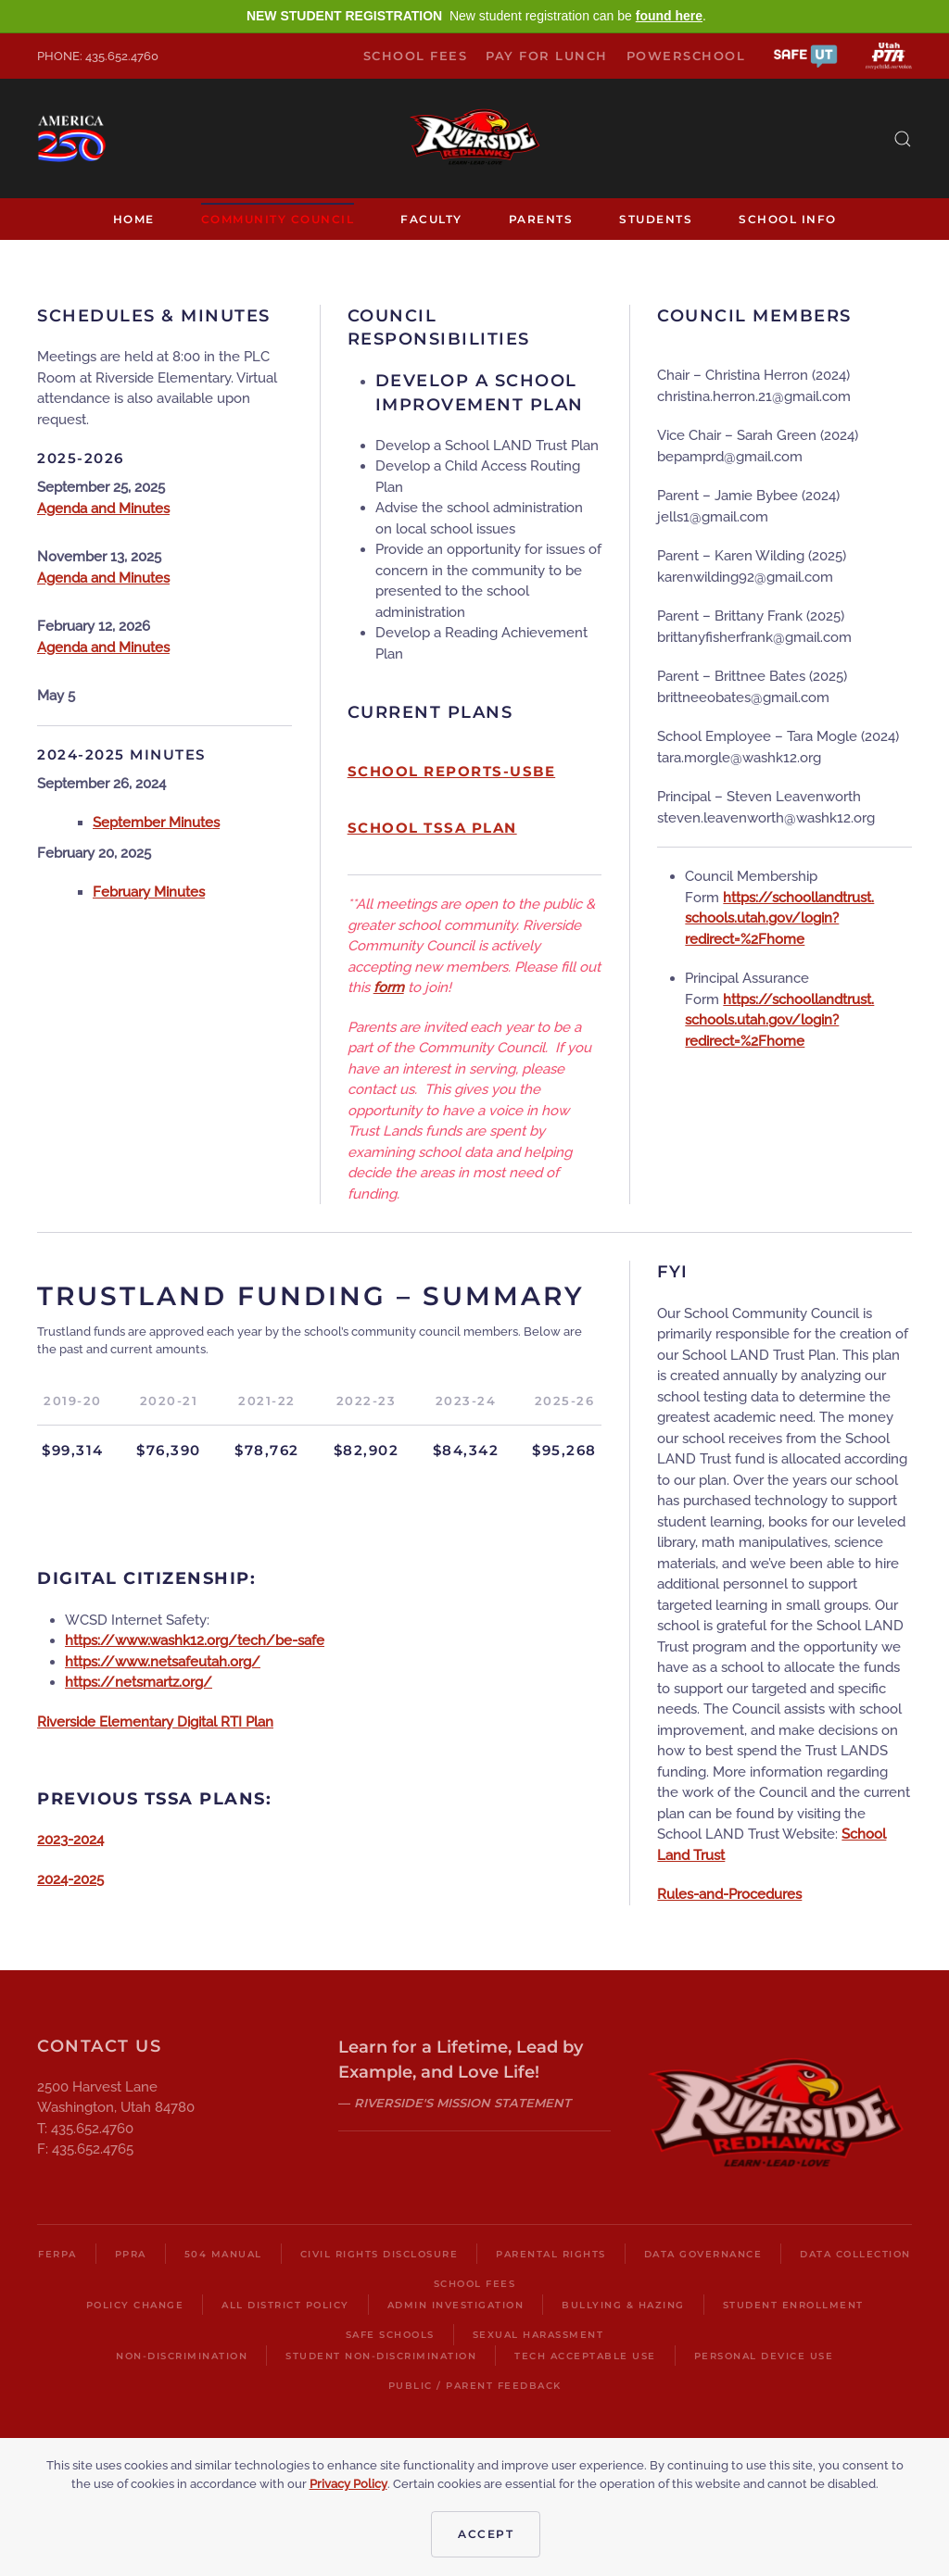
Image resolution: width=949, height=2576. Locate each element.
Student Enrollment (793, 2305)
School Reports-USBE (452, 771)
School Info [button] (788, 219)
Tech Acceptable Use (585, 2356)
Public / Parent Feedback (475, 2386)
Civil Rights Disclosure (379, 2254)
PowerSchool (686, 55)
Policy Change (135, 2305)
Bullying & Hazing (623, 2305)
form (388, 987)
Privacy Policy (348, 2484)
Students (655, 219)
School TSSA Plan (432, 827)
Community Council (278, 219)
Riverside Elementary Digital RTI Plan (155, 1722)
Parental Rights (551, 2254)
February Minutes (149, 892)
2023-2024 (70, 1839)
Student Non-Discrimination (380, 2356)
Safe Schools (390, 2335)
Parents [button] (541, 219)
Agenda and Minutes (103, 508)
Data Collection (855, 2254)
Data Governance (703, 2254)
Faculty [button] (431, 219)
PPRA (130, 2254)
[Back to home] (474, 138)
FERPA (57, 2254)
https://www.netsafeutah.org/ (162, 1661)
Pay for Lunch (547, 55)
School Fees (415, 55)
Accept (485, 2534)
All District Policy (285, 2305)
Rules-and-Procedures (729, 1894)
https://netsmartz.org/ (138, 1682)
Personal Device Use (764, 2356)
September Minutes (156, 822)
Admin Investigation (456, 2305)
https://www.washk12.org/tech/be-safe (194, 1640)
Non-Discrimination (181, 2356)
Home (134, 219)
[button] (805, 55)
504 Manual (223, 2254)
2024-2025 (70, 1879)
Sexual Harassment (538, 2335)
